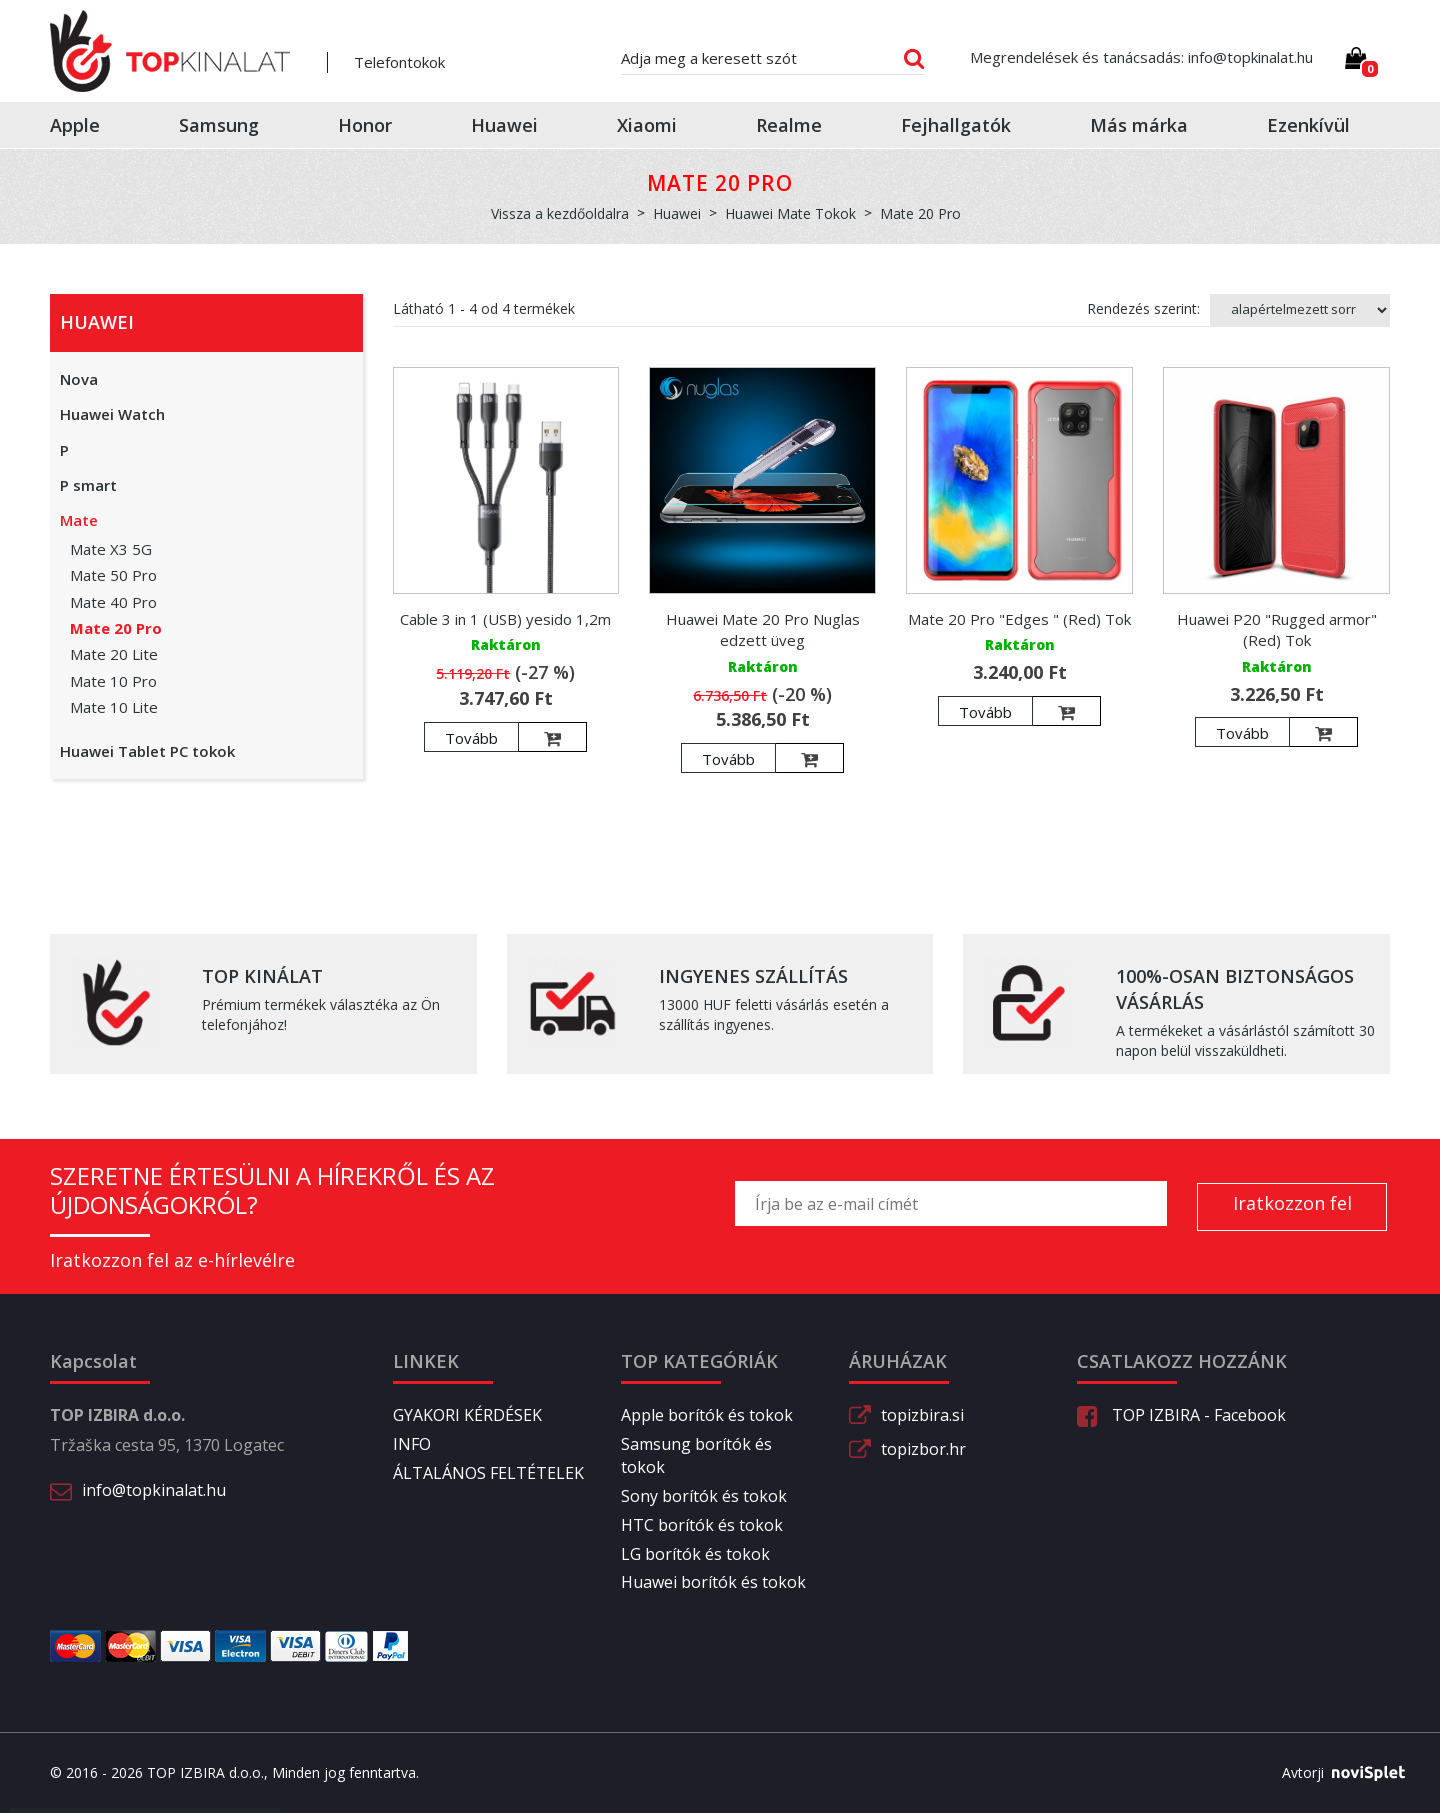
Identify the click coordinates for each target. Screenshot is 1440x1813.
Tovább (471, 738)
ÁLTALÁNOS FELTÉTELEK (488, 1473)
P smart (88, 485)
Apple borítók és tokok (707, 1415)
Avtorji (1336, 1773)
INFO (412, 1444)
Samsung (219, 125)
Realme (789, 125)
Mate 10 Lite (114, 707)
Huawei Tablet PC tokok (147, 751)
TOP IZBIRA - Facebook (1181, 1415)
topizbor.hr (923, 1449)
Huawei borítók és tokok (713, 1582)
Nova (79, 379)
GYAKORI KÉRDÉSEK (467, 1415)
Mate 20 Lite (114, 654)
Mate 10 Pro (113, 681)
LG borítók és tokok (695, 1554)
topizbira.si (922, 1415)
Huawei (504, 125)
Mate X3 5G (111, 549)
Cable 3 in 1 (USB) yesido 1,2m (505, 619)
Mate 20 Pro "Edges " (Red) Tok (1019, 619)
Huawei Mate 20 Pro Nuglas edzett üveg (763, 629)
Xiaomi (647, 125)
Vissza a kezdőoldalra (560, 213)
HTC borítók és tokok (702, 1525)
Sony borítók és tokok (704, 1496)
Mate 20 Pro (116, 628)
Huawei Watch (112, 414)
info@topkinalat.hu (154, 1490)
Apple (75, 125)
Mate (79, 520)
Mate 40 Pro (113, 602)
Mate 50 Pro (113, 575)
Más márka (1139, 125)
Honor (365, 125)
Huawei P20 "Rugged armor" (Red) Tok (1277, 629)
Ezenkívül (1308, 125)
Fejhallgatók (956, 125)
